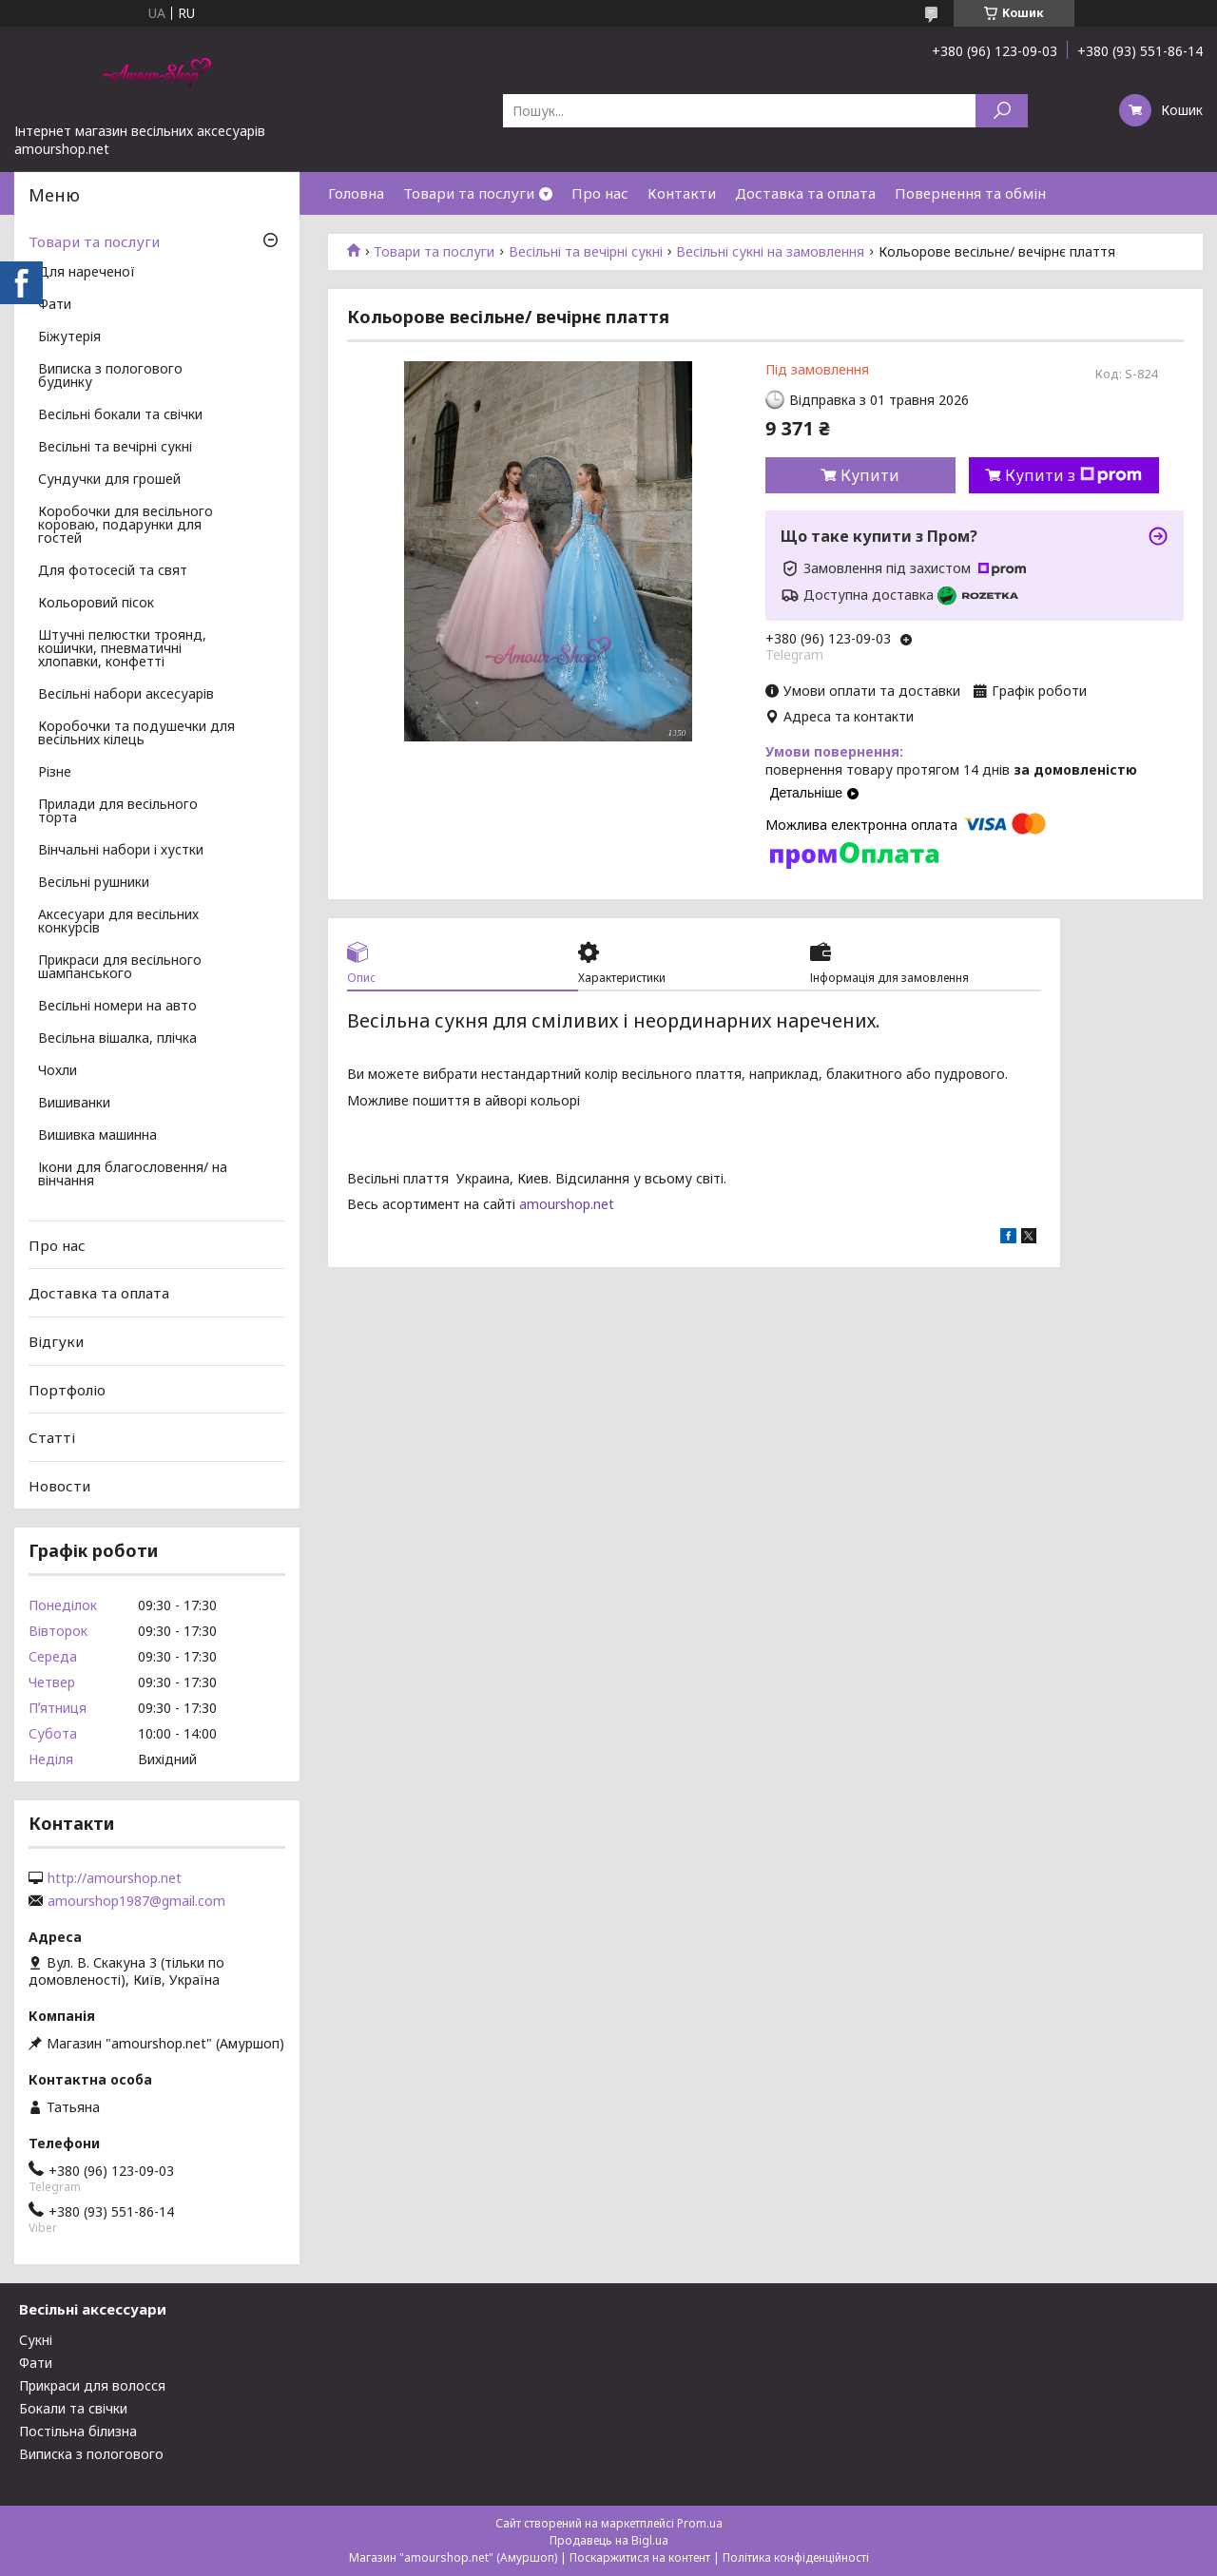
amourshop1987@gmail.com (136, 1901)
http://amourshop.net (115, 1878)
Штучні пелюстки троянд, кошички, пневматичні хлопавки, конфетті (122, 649)
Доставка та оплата (805, 192)
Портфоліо (67, 1388)
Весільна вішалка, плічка (117, 1039)
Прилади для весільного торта (118, 812)
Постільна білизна (78, 2431)
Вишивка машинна (97, 1136)
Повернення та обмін (970, 192)
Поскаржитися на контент (640, 2557)
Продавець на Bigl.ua (609, 2540)
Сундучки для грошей (109, 480)
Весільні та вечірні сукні (586, 251)
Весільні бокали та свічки (120, 415)
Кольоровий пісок (96, 603)
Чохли (57, 1071)
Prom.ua (700, 2523)
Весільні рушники (93, 883)
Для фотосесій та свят (112, 571)
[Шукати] (1002, 110)
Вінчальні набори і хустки (120, 850)
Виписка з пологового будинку (110, 376)
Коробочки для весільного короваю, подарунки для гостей (125, 526)
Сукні (35, 2340)
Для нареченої (86, 272)
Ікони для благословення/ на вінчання (132, 1175)
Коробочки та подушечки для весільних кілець (136, 734)
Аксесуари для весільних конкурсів (118, 922)
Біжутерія (69, 337)
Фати (54, 305)
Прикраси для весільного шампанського (120, 967)
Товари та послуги (468, 192)
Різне (54, 772)
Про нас (599, 192)
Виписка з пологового (91, 2454)
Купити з (1073, 475)
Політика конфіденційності (796, 2557)
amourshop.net (566, 1204)
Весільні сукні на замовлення (770, 251)
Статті (52, 1437)
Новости (59, 1485)
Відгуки (56, 1341)
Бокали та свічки (73, 2408)
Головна (356, 192)
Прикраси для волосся (92, 2385)
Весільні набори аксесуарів (126, 694)
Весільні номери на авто (117, 1006)
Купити (869, 475)
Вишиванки (74, 1103)
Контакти (681, 192)
